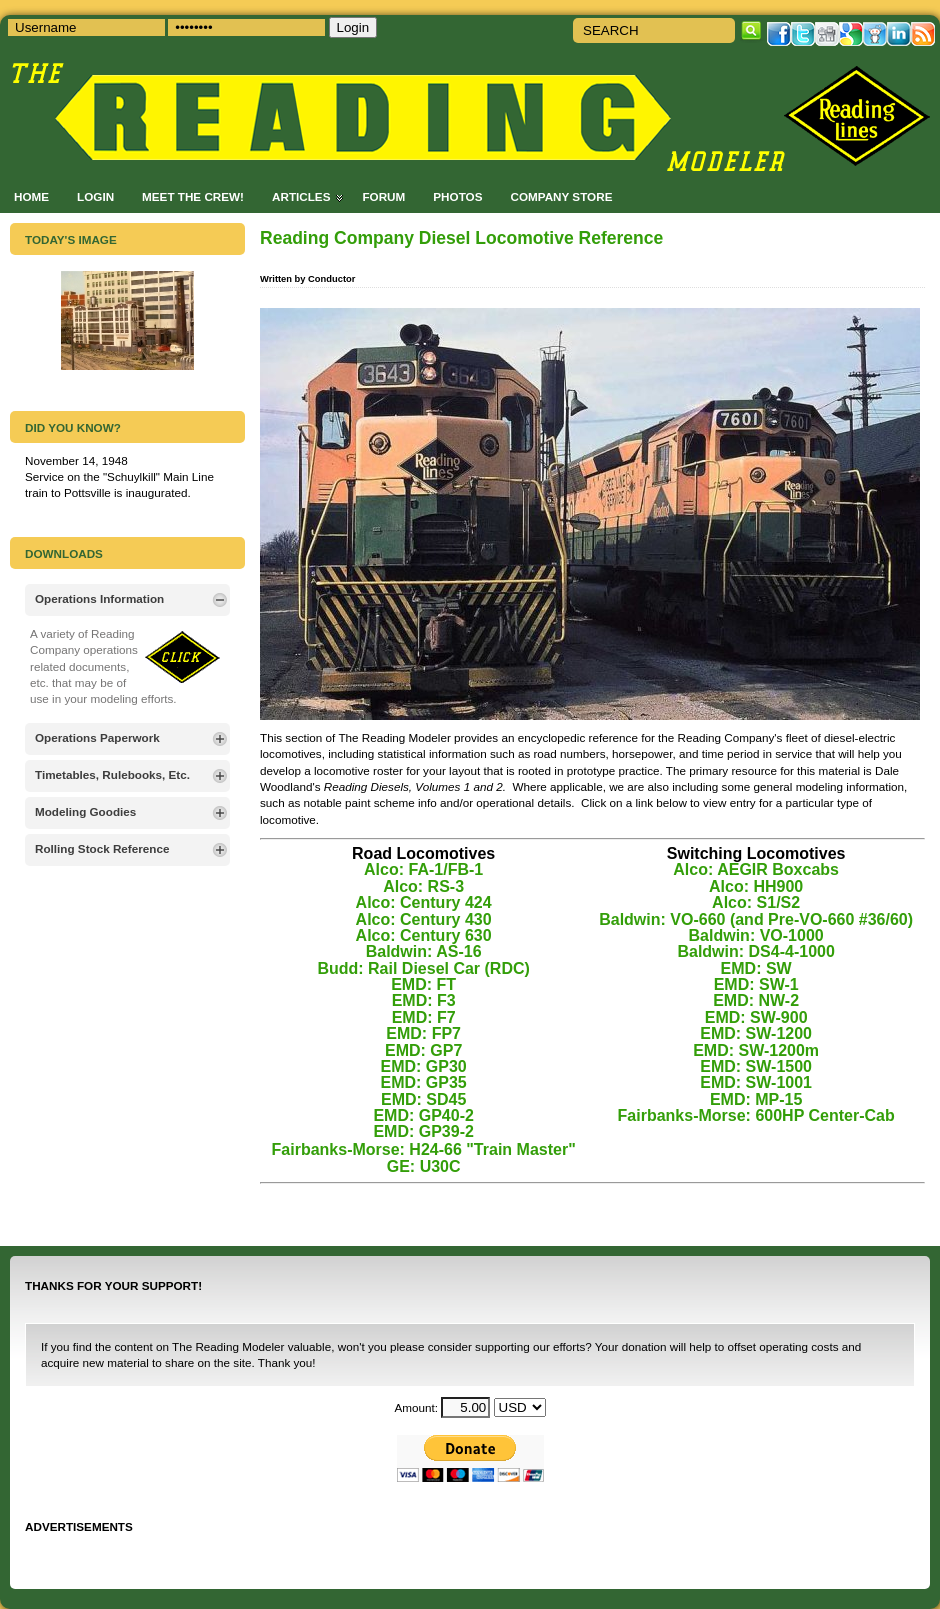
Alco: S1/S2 (756, 902)
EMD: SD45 (423, 1099)
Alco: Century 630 (424, 935)
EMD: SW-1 (756, 984)
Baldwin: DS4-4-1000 (755, 951)
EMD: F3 (424, 1000)
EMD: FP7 (423, 1033)
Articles (301, 196)
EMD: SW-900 (756, 1017)
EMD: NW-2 (756, 1000)
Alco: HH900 (756, 886)
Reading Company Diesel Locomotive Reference (461, 238)
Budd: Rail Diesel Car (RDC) (423, 968)
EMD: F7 (424, 1017)
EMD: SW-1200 (756, 1033)
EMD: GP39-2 (423, 1131)
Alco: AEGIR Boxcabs (756, 869)
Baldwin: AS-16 (424, 951)
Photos (457, 196)
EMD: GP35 (424, 1082)
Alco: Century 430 (424, 919)
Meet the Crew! (193, 196)
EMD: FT (423, 984)
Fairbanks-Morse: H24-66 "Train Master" (424, 1149)
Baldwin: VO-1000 (756, 935)
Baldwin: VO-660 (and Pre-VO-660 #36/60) (756, 919)
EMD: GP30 (424, 1066)
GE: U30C (424, 1166)
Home (31, 196)
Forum (383, 196)
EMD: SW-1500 (756, 1066)
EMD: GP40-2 (423, 1115)
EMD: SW (756, 968)
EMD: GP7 (423, 1050)
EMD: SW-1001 (756, 1082)
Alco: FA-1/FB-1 (423, 869)
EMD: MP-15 (756, 1099)
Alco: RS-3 (423, 886)
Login (95, 196)
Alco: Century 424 (424, 902)
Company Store (561, 196)
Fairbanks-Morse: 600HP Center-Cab (756, 1115)
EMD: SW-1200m (756, 1050)
